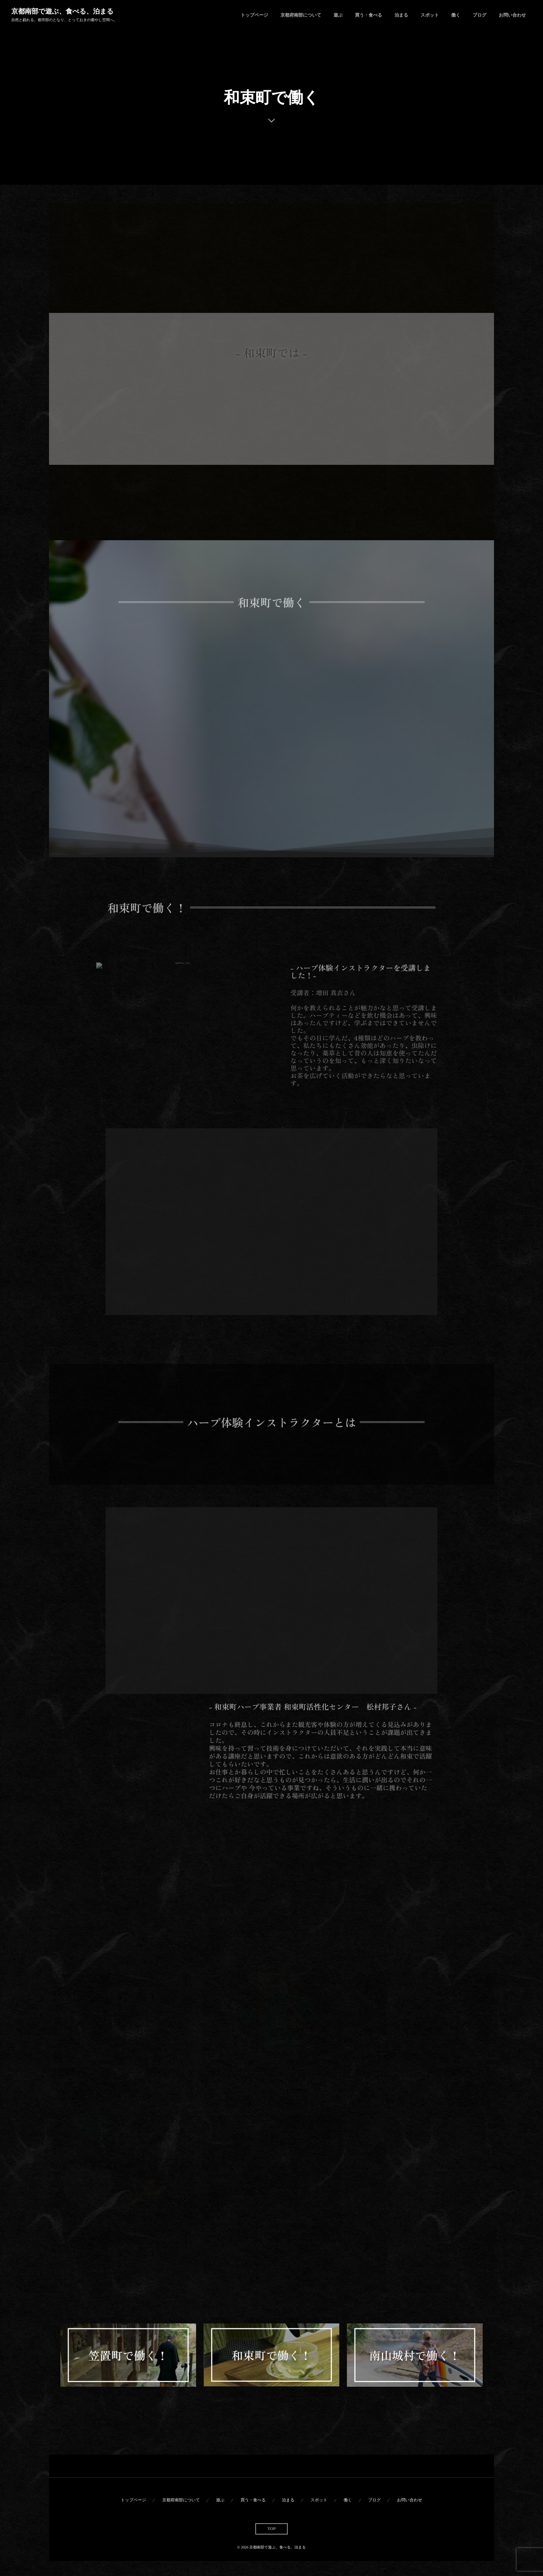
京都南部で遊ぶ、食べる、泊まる (62, 11)
